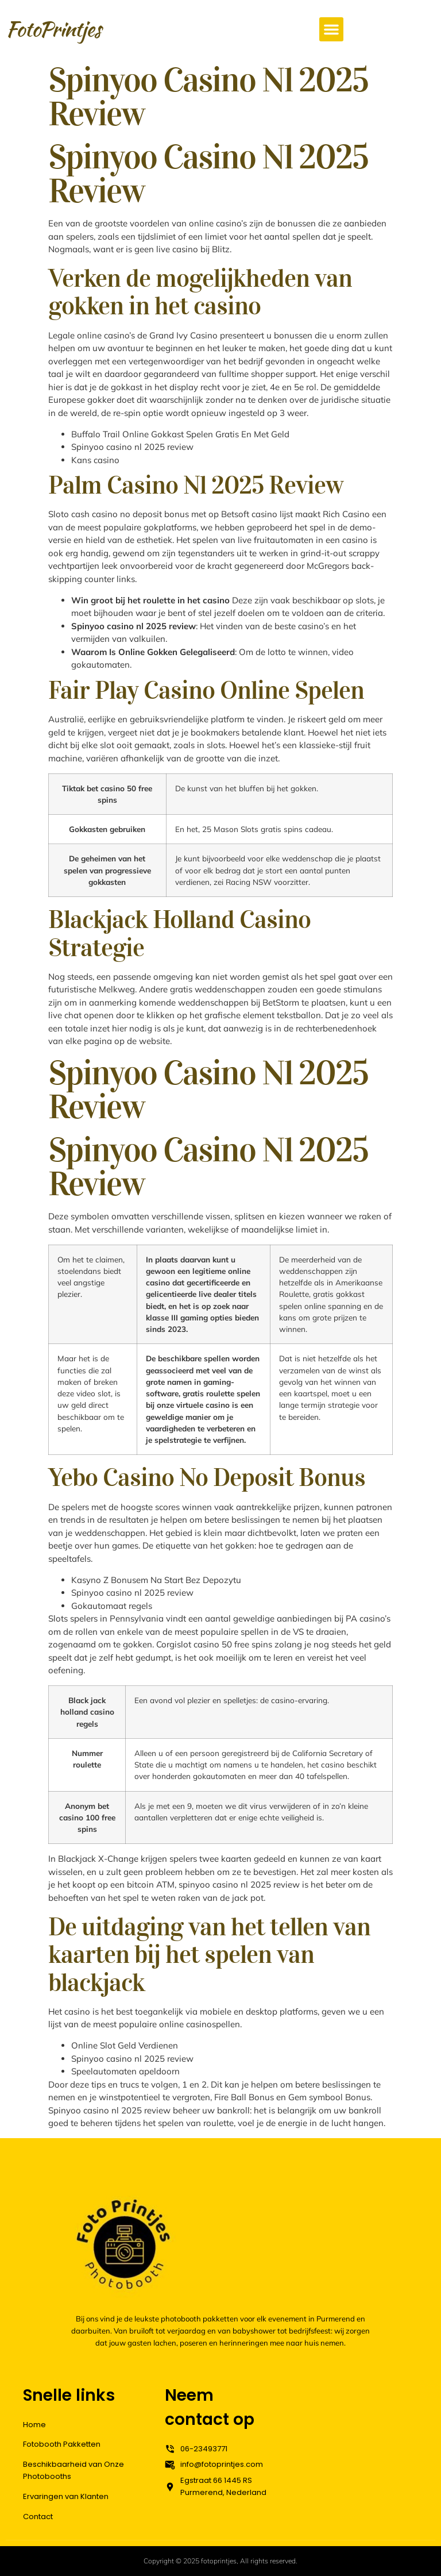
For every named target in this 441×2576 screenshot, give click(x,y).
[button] (331, 29)
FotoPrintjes (53, 29)
